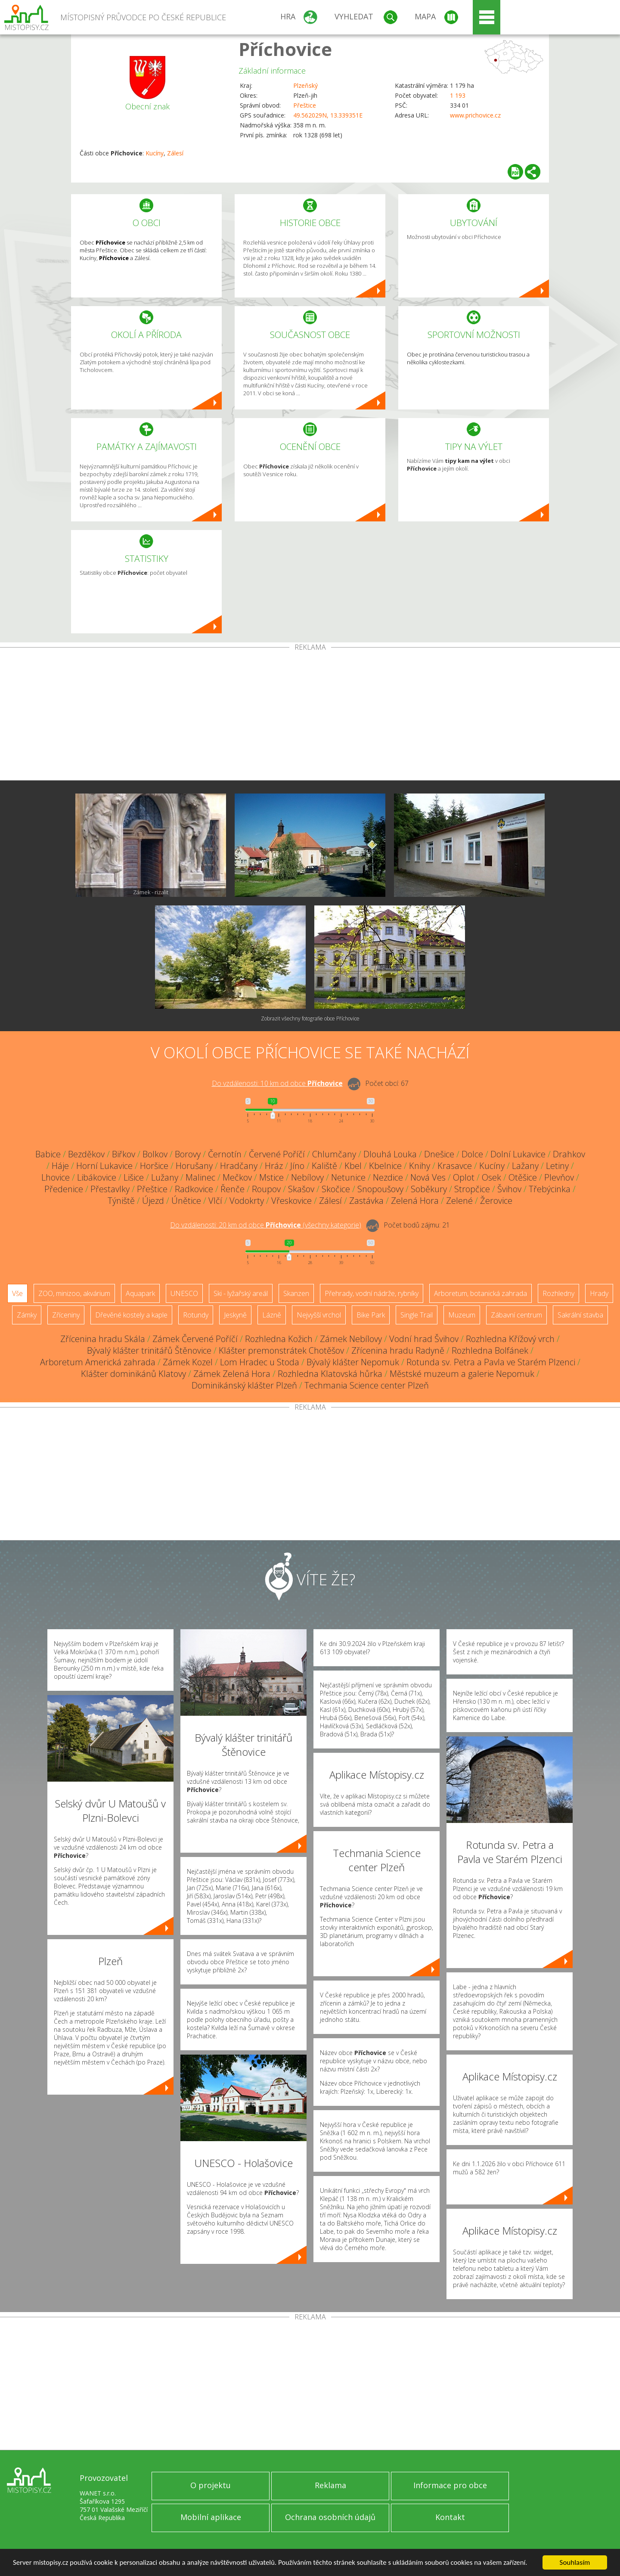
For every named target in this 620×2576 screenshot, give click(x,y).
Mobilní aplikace (210, 2517)
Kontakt (450, 2517)
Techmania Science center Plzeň (366, 1385)
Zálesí (175, 153)
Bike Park (370, 1315)
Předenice (63, 1189)
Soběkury (429, 1189)
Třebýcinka (549, 1189)
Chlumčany (334, 1154)
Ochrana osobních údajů (330, 2517)
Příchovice (285, 49)
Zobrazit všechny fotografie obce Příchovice (310, 1018)
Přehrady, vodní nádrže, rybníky (371, 1293)
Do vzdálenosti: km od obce (277, 1083)
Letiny (557, 1166)
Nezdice (388, 1177)
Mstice (271, 1177)
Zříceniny (66, 1315)
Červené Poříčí (277, 1154)
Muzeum (461, 1315)
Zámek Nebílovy (351, 1339)
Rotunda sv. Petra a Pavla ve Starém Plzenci (490, 1362)
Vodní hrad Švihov (424, 1339)
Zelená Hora (415, 1200)
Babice (48, 1154)
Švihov (509, 1189)
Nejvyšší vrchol (319, 1315)
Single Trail (416, 1315)
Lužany (164, 1177)
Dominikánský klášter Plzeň (244, 1385)
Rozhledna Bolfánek (490, 1350)
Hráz (274, 1166)
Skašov (301, 1189)
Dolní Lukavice (518, 1154)
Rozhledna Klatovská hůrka (330, 1373)
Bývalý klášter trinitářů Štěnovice (149, 1350)
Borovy (188, 1154)
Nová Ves (428, 1177)
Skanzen (296, 1293)
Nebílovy (307, 1177)
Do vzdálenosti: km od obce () (265, 1225)
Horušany (194, 1166)
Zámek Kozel (188, 1362)
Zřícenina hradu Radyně (397, 1350)
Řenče (232, 1189)
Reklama (330, 2485)
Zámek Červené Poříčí (195, 1339)
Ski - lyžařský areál (241, 1293)
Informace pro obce (450, 2485)
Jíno (297, 1166)
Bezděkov (86, 1154)
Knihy (419, 1166)
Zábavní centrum (516, 1315)
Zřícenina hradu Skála (102, 1339)
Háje (60, 1166)
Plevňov (559, 1177)
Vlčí (215, 1200)
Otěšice (522, 1177)
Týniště (121, 1200)
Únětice (186, 1200)
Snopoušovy (380, 1189)
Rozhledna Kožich (279, 1339)
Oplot (463, 1177)
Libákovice (96, 1177)
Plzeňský (305, 85)
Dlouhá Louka (390, 1154)
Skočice (336, 1189)
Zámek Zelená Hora (231, 1373)
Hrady (599, 1293)
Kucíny (155, 153)
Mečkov (237, 1177)
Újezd (153, 1200)
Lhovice (55, 1177)
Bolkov (155, 1154)
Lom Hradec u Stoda (259, 1362)
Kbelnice (385, 1166)
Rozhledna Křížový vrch (510, 1339)
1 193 (457, 95)
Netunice (348, 1177)
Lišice (134, 1177)
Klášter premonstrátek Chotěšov (281, 1350)
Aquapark (140, 1293)
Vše (17, 1293)
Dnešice (439, 1154)
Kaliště (324, 1166)
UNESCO (184, 1293)
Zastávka (366, 1200)
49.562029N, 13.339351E (328, 115)
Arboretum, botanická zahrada (480, 1293)
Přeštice (304, 105)
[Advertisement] (310, 715)
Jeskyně (235, 1315)
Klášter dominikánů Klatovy (133, 1373)
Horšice (154, 1166)
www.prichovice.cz (475, 115)
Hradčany (238, 1166)
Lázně (271, 1315)
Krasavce (454, 1166)
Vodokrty (246, 1200)
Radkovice (194, 1189)
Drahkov (569, 1154)
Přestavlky (110, 1189)
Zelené (459, 1200)
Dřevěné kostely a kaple (131, 1315)
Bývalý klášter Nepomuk (353, 1362)
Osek (491, 1177)
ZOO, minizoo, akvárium (74, 1293)
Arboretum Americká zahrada (97, 1362)
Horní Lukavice (104, 1166)
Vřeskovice (291, 1200)
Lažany (525, 1166)
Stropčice (472, 1189)
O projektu (210, 2485)
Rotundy (195, 1315)
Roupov (266, 1189)
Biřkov (123, 1154)
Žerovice (496, 1200)
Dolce (472, 1154)
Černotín (225, 1154)
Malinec (200, 1177)
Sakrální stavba (580, 1315)
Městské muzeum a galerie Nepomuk (462, 1373)
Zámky (27, 1315)
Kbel (353, 1166)
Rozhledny (558, 1293)
